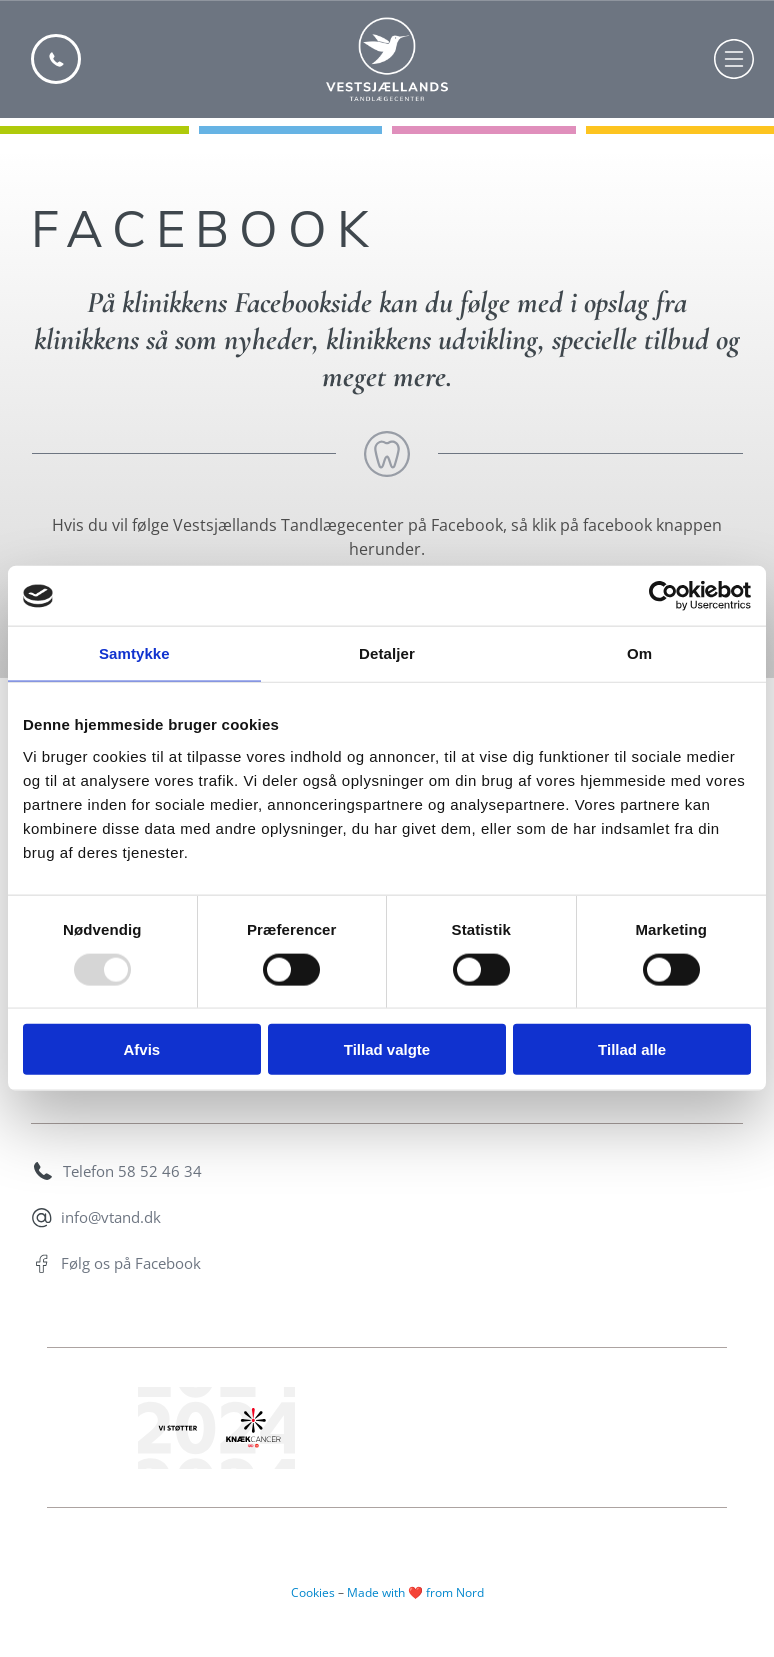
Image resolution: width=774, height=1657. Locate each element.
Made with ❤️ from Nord (415, 1592)
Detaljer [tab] (387, 653)
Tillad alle (632, 1049)
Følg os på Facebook (131, 1263)
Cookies (313, 1592)
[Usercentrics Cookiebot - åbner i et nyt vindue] (663, 596)
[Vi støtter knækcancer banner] (217, 1428)
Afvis (141, 1049)
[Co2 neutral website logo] (557, 1428)
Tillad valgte (387, 1049)
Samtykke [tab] (134, 653)
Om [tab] (639, 653)
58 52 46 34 (160, 1171)
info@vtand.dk (111, 1217)
